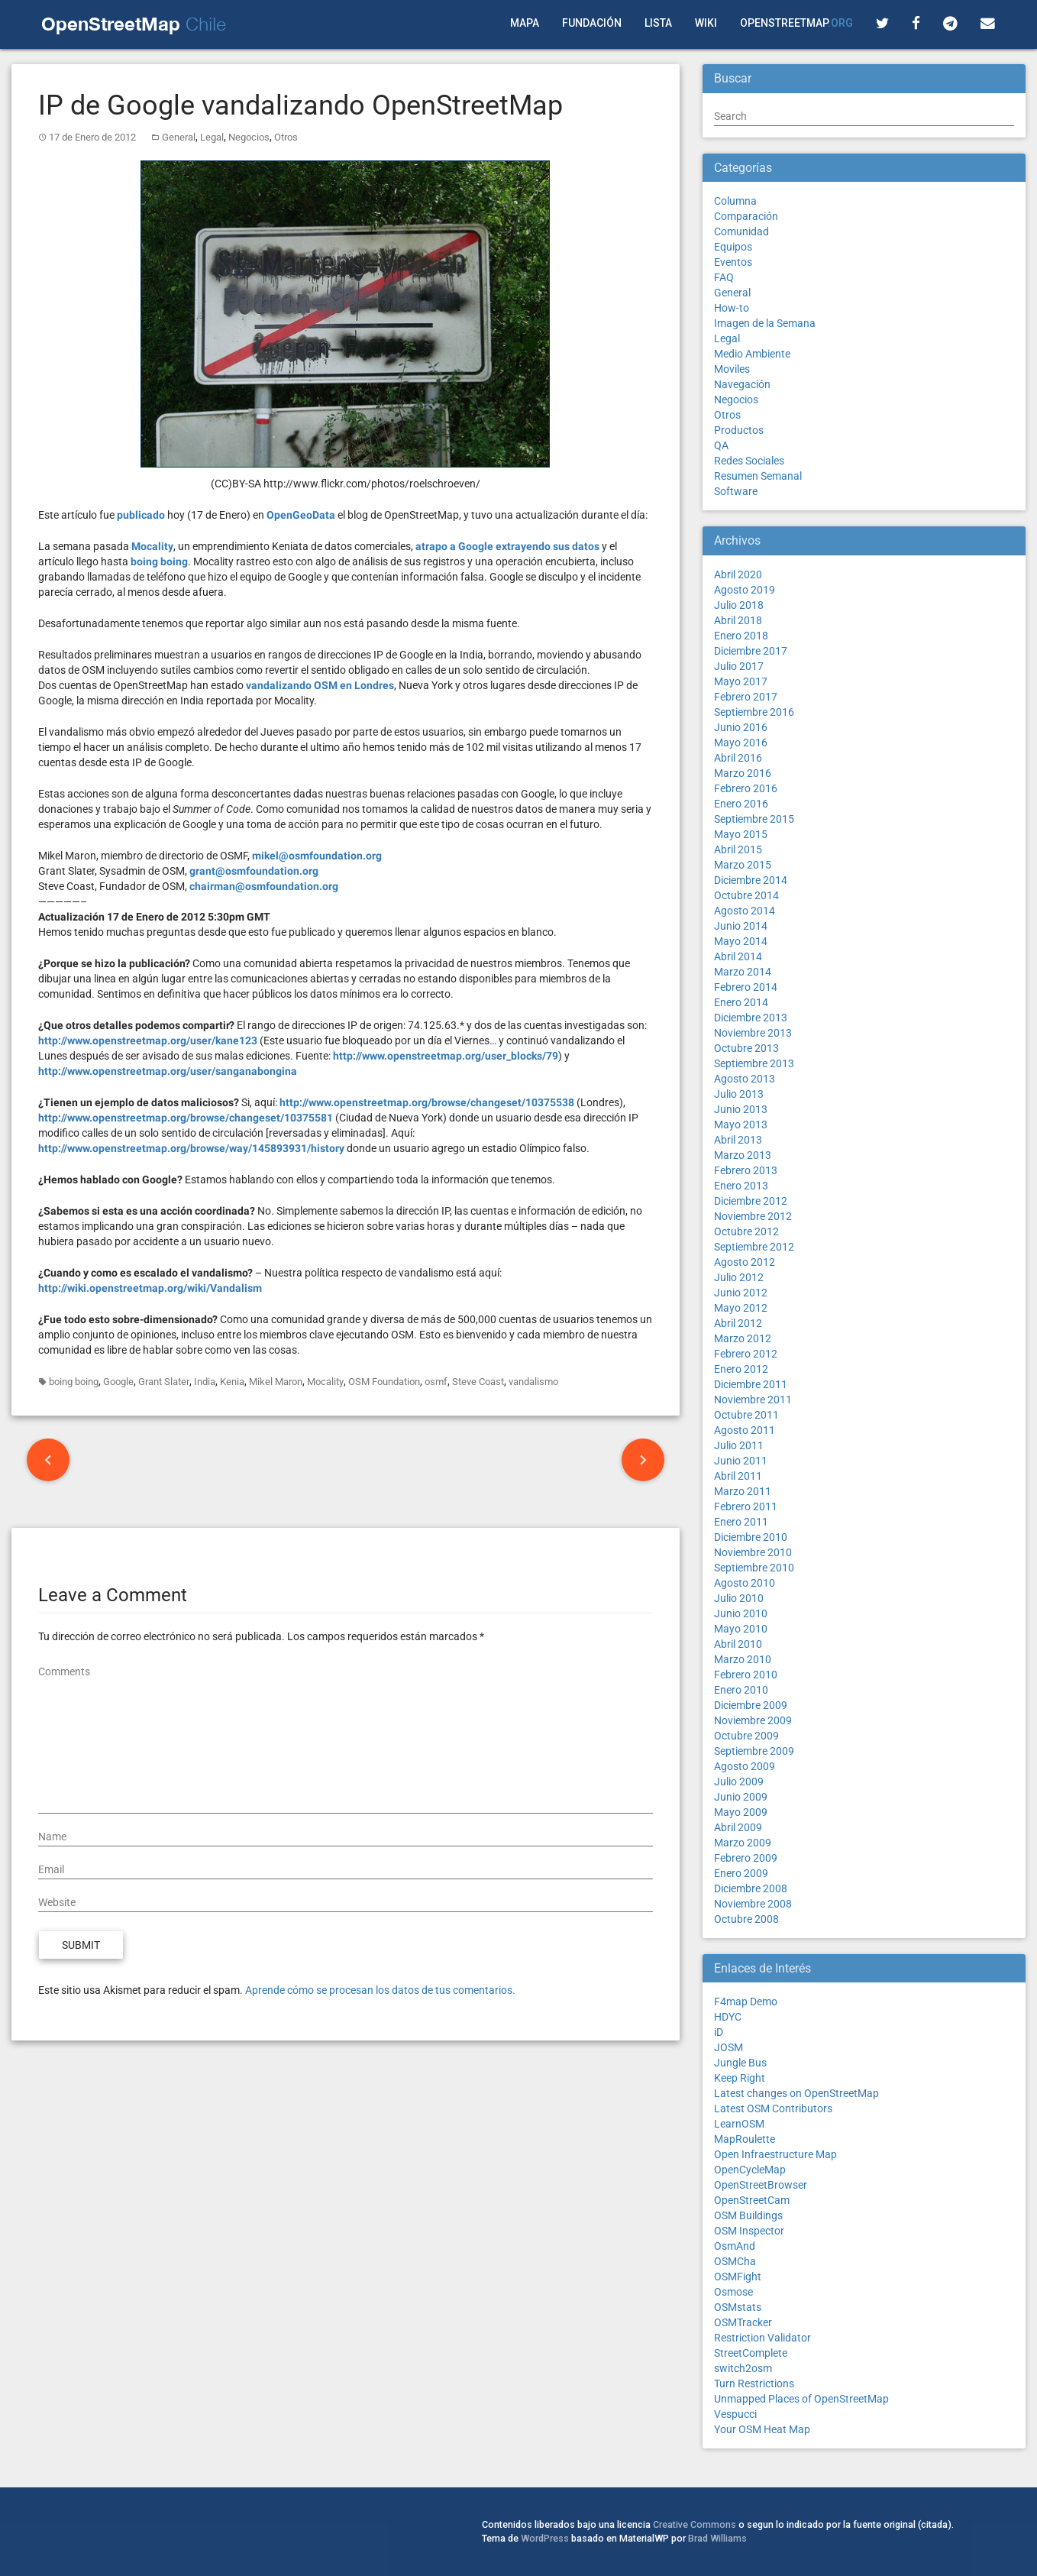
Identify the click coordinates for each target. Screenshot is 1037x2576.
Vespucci (735, 2414)
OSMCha (735, 2261)
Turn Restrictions (754, 2383)
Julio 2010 (739, 1598)
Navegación (742, 384)
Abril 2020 (738, 574)
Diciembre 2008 (750, 1888)
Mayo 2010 (740, 1629)
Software (736, 491)
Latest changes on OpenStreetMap (796, 2093)
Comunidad (741, 231)
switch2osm (743, 2368)
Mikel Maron (275, 1381)
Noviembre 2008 (753, 1904)
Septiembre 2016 (754, 712)
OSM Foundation (384, 1381)
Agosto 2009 (744, 1766)
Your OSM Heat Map (762, 2429)
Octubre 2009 (746, 1736)
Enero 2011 (741, 1522)
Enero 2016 (741, 804)
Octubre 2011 (746, 1415)
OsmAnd (734, 2246)
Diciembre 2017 (750, 651)
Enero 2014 (741, 1002)
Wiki (706, 23)
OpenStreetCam (752, 2200)
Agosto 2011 (744, 1430)
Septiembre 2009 (754, 1751)
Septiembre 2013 (754, 1063)
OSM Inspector (749, 2231)
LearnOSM (739, 2124)
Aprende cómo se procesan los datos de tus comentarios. (380, 1990)
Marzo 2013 (742, 1155)
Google (118, 1381)
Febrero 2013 (745, 1170)
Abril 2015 (738, 849)
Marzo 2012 (742, 1338)
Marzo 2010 (742, 1659)
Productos (739, 430)
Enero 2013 (741, 1186)
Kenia (232, 1381)
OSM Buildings (748, 2215)
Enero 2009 (741, 1873)
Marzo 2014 (742, 972)
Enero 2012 (741, 1369)
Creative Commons (694, 2524)
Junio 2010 (740, 1613)
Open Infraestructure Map (775, 2154)
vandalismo (533, 1381)
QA (721, 445)
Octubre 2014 (746, 895)
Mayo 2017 (740, 681)
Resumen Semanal (758, 476)
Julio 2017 (739, 666)
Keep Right (739, 2078)
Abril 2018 (738, 620)
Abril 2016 (738, 758)
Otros (286, 137)
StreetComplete (750, 2353)
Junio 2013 (740, 1109)
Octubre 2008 (746, 1919)
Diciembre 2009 (750, 1705)
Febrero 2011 (745, 1506)
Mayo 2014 (740, 941)
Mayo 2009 (740, 1812)
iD (718, 2032)
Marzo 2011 (742, 1491)
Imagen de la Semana (765, 323)
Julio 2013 (739, 1094)
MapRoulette (744, 2139)
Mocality (325, 1381)
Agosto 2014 (744, 911)
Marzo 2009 (742, 1843)
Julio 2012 (739, 1277)
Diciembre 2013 (750, 1017)
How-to (731, 308)
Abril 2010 (738, 1644)
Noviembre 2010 (753, 1552)
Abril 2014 (738, 956)
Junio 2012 (740, 1292)
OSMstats (737, 2307)
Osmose (733, 2292)
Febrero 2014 (745, 987)
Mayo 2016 (740, 742)
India (204, 1381)
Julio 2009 (739, 1781)
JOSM (728, 2047)
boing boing (74, 1381)
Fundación (592, 23)
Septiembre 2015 (754, 819)
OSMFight (737, 2276)
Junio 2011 (740, 1461)
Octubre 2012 (746, 1231)
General (178, 137)
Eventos (733, 262)
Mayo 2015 (740, 834)
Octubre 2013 (746, 1048)
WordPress (545, 2538)
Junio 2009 (740, 1797)
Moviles (732, 369)
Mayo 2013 (740, 1124)
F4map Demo (745, 2001)
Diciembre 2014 (750, 880)
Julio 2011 (739, 1445)
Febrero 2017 (745, 697)
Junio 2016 (740, 727)
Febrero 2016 (745, 788)
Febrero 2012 (745, 1354)
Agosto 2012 (744, 1262)
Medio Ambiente (752, 354)
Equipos (733, 247)
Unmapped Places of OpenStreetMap (801, 2399)
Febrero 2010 (745, 1674)
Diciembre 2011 (750, 1384)
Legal (212, 137)
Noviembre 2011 (753, 1399)
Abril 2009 (738, 1827)
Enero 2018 (741, 635)
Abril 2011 (738, 1476)
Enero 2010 (741, 1690)
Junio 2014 (740, 926)
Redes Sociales (749, 461)
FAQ (724, 277)
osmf (436, 1381)
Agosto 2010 (744, 1583)
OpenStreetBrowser (760, 2185)
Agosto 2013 (744, 1079)
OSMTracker (743, 2322)
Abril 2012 (738, 1323)
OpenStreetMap (796, 23)
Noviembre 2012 (753, 1216)
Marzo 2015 (742, 865)
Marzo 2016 (742, 773)
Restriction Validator (762, 2338)
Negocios (249, 137)
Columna (735, 201)
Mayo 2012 (740, 1308)
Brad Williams (717, 2538)
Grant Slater (163, 1381)
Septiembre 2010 (754, 1567)
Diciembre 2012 (750, 1201)
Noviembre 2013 (753, 1033)
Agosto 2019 (744, 590)
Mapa (524, 23)
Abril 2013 (738, 1140)
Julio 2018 (739, 605)
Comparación (746, 216)
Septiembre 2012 (754, 1247)
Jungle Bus (740, 2063)
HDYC (727, 2017)
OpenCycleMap (750, 2169)
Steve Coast (478, 1381)
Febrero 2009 (745, 1858)
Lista (658, 23)
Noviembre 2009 (753, 1720)
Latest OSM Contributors (773, 2108)
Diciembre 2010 (750, 1537)
